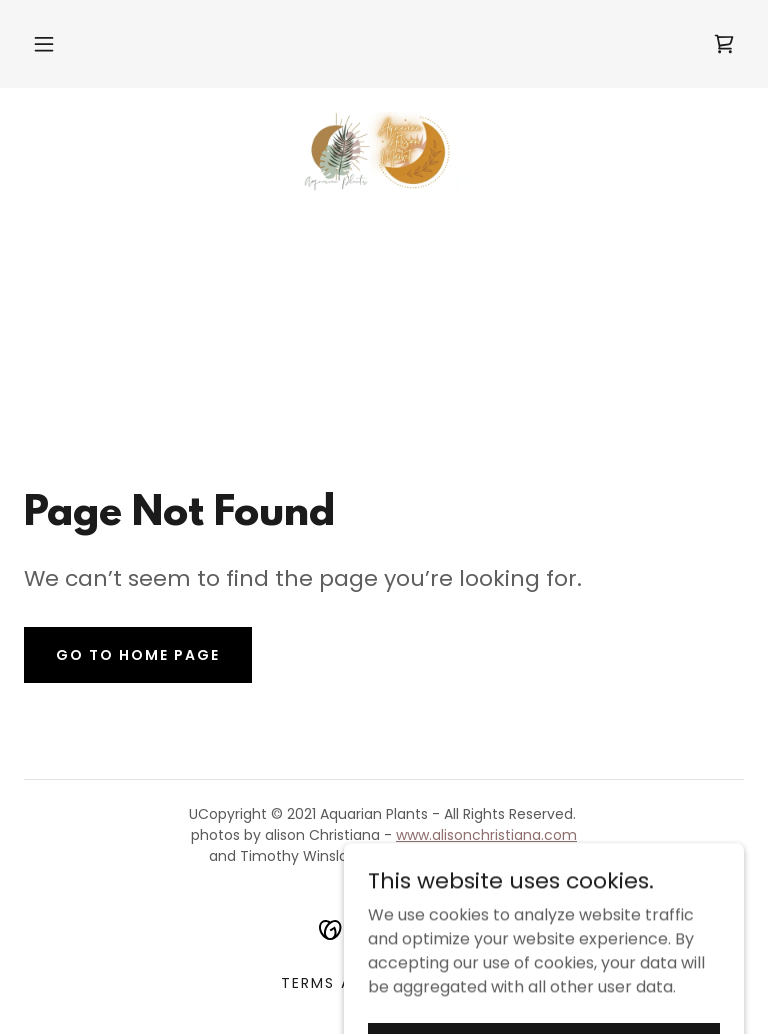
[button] (44, 44)
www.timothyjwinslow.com (467, 856)
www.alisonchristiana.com (486, 835)
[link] (724, 44)
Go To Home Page (138, 655)
